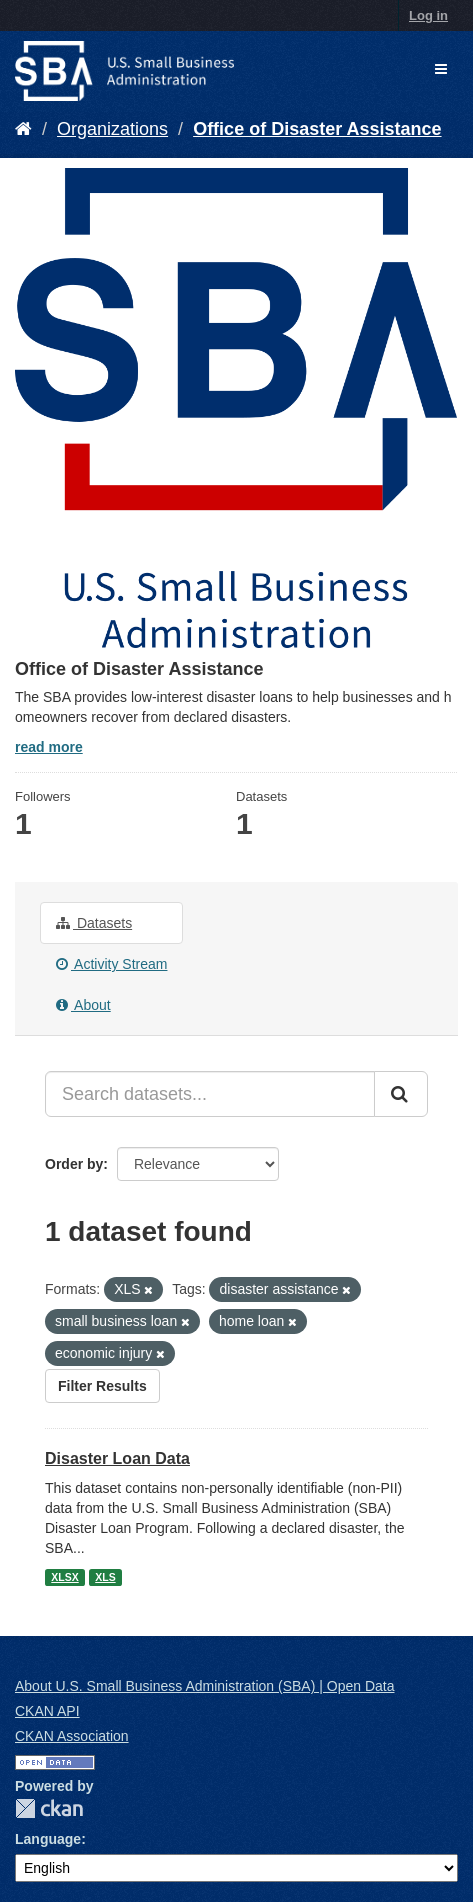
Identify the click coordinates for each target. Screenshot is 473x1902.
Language (48, 1839)
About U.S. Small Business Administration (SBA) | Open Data (204, 1686)
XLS (105, 1577)
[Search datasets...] (210, 1094)
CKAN (49, 1808)
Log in (428, 15)
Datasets (94, 923)
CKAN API (47, 1711)
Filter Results (102, 1386)
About (83, 1005)
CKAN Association (72, 1736)
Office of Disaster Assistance (317, 129)
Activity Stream (111, 964)
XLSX (64, 1577)
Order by (74, 1164)
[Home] (23, 129)
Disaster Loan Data (117, 1458)
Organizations (112, 129)
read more (49, 747)
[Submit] (401, 1094)
